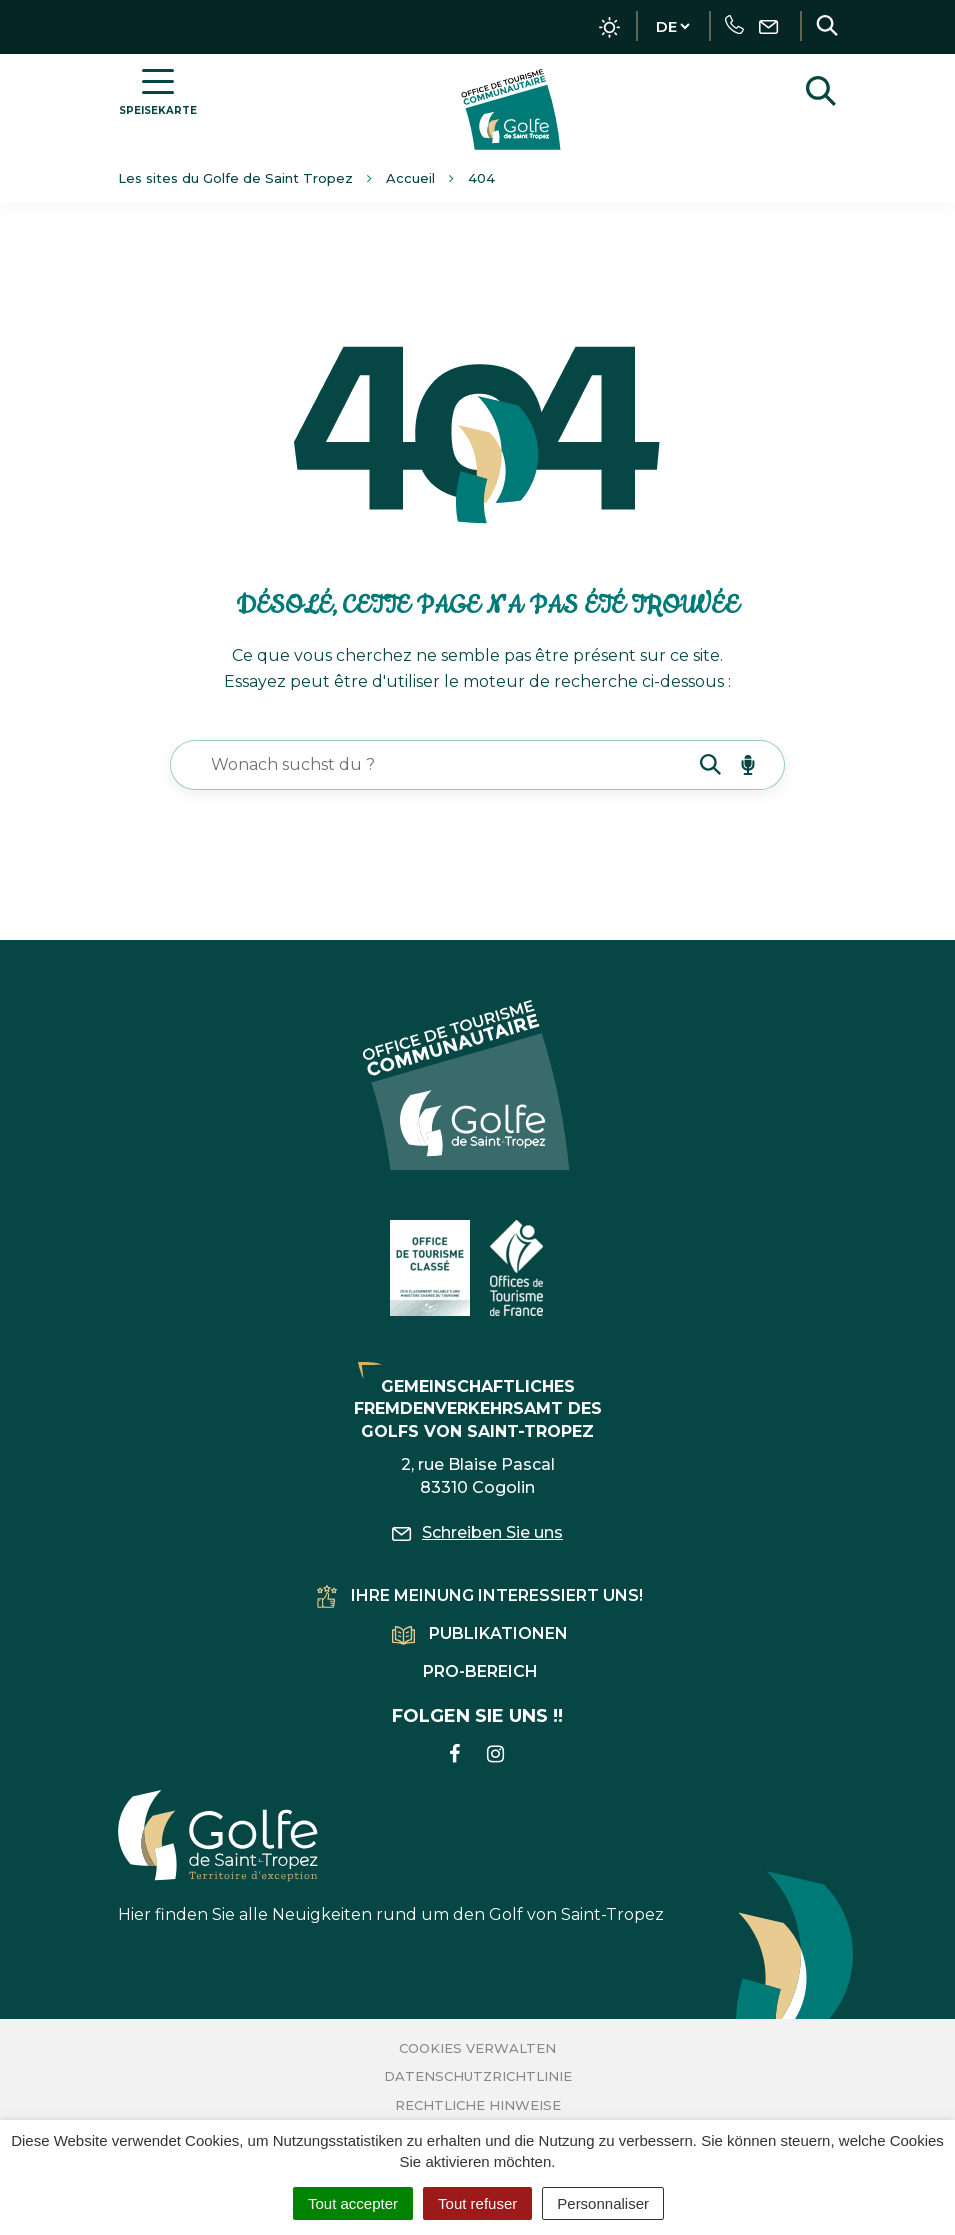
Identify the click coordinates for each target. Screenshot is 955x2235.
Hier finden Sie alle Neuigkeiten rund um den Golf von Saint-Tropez (391, 1856)
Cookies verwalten (477, 2048)
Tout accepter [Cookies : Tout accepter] (353, 2203)
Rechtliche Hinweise (478, 2105)
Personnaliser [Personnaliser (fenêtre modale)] (603, 2203)
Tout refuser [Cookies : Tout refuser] (477, 2203)
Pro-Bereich (480, 1671)
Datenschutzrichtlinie (478, 2076)
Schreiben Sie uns (477, 1532)
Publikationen (480, 1633)
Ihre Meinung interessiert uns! (480, 1595)
